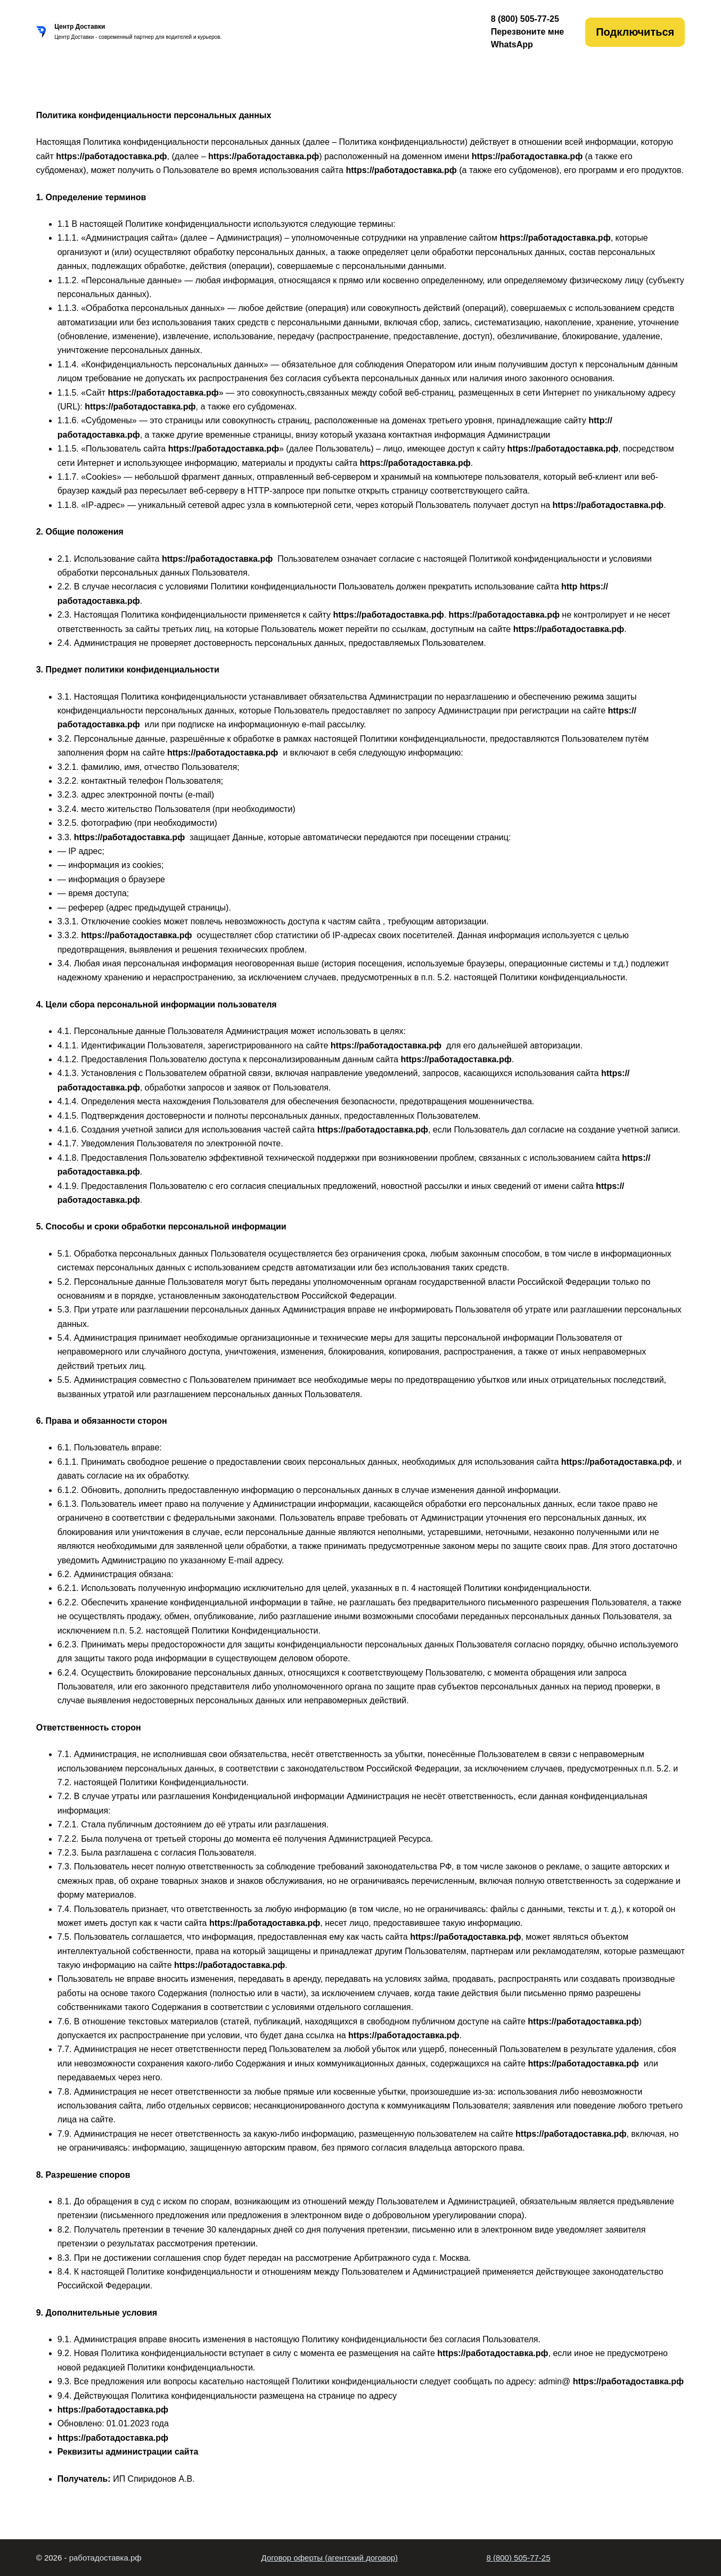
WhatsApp (512, 44)
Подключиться (635, 32)
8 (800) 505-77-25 (518, 2557)
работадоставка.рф (105, 2557)
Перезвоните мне (527, 31)
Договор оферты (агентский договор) (329, 2557)
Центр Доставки (79, 26)
